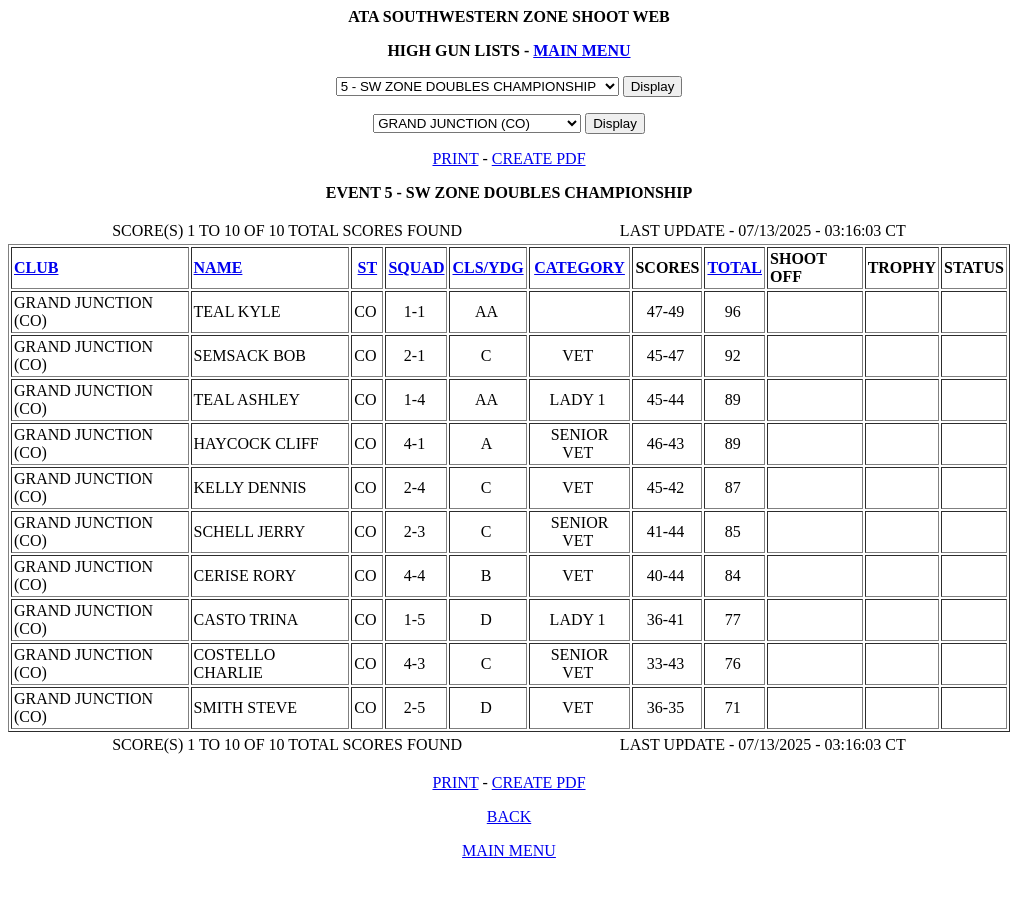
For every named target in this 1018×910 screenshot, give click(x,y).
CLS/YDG (487, 267)
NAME (218, 267)
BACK (509, 816)
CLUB (36, 267)
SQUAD (416, 267)
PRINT (455, 158)
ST (368, 267)
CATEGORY (579, 267)
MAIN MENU (581, 50)
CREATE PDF (539, 158)
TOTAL (734, 267)
